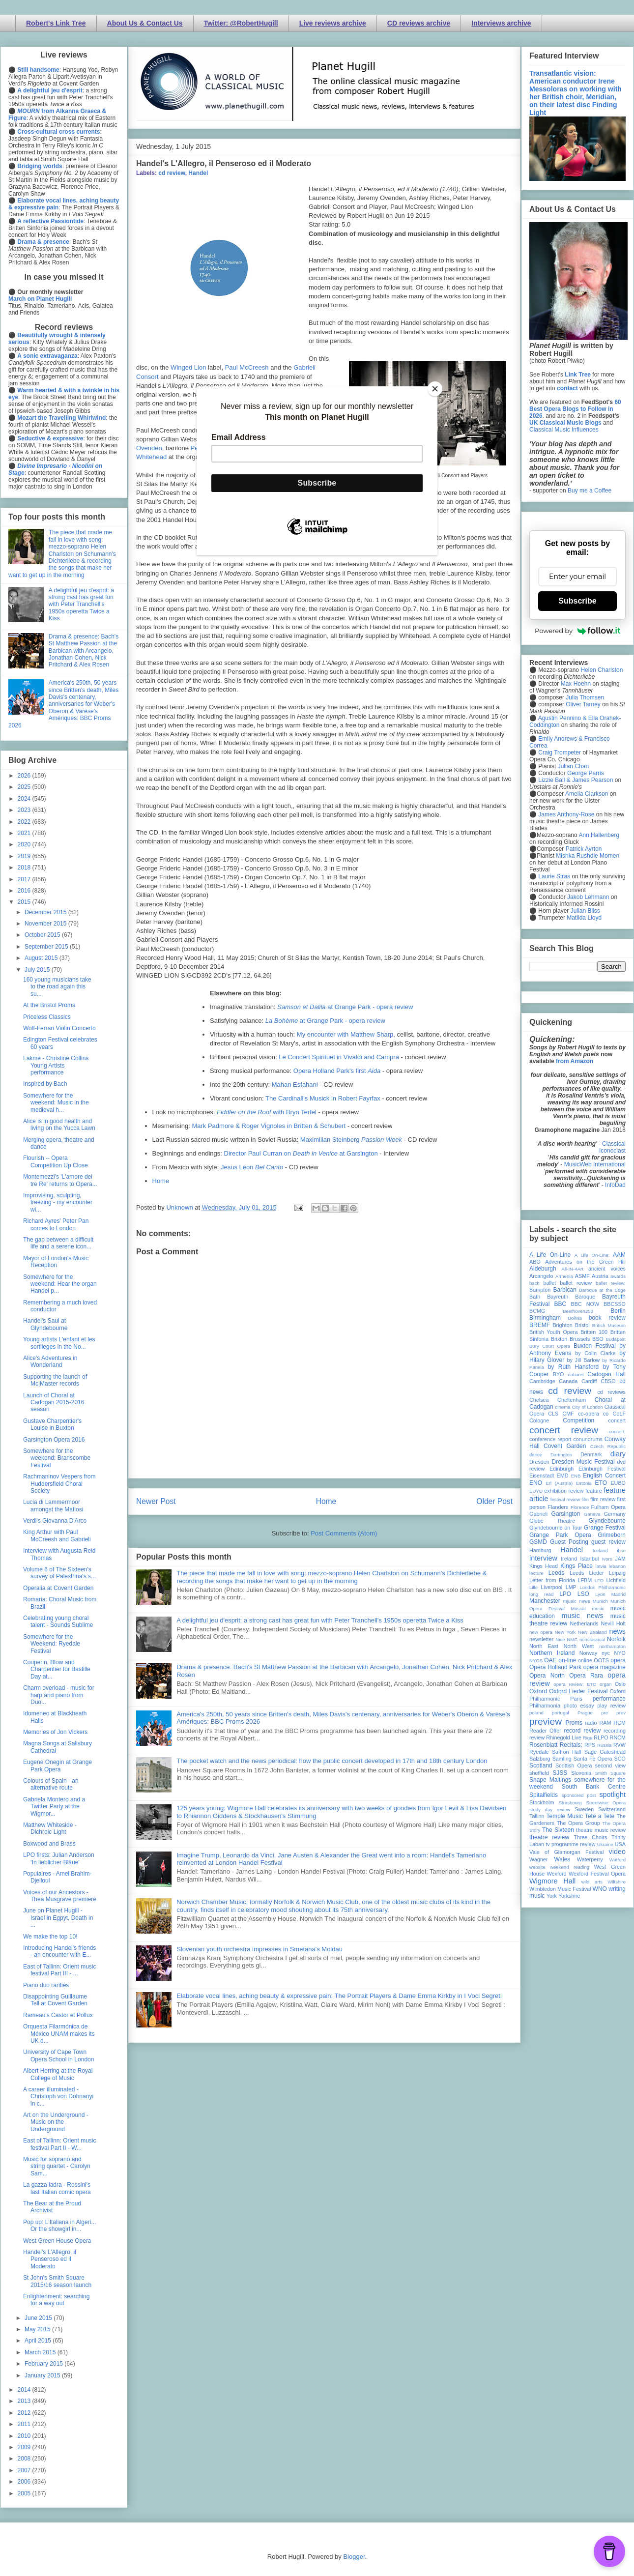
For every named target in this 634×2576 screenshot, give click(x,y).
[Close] (435, 388)
